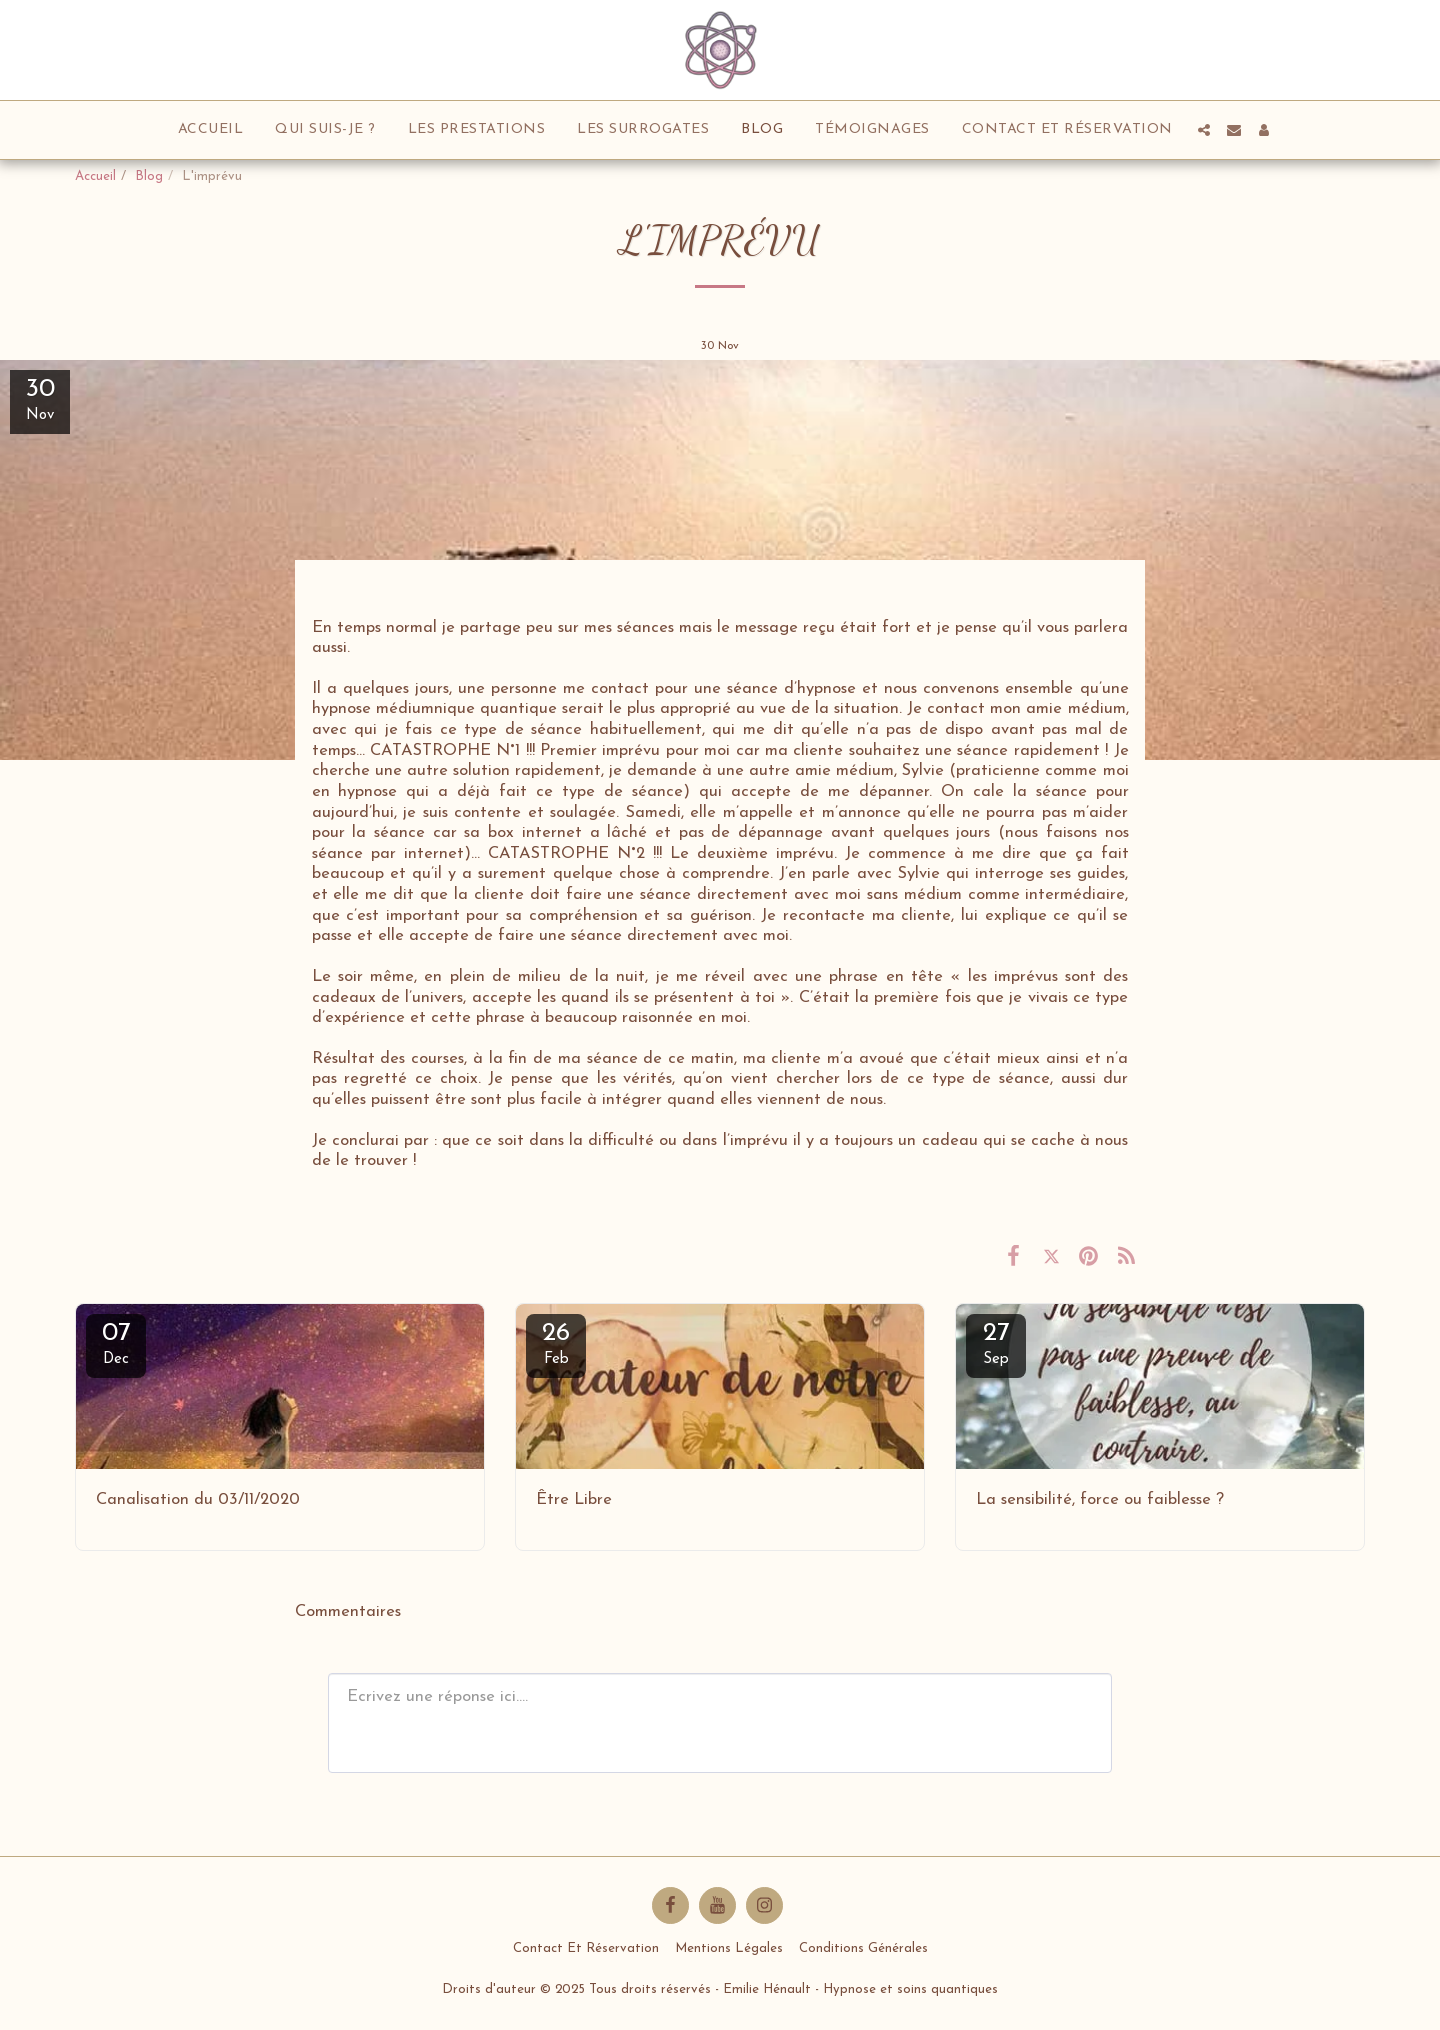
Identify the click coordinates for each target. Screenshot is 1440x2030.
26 (556, 1343)
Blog (149, 176)
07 (116, 1343)
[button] (1204, 130)
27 (996, 1343)
